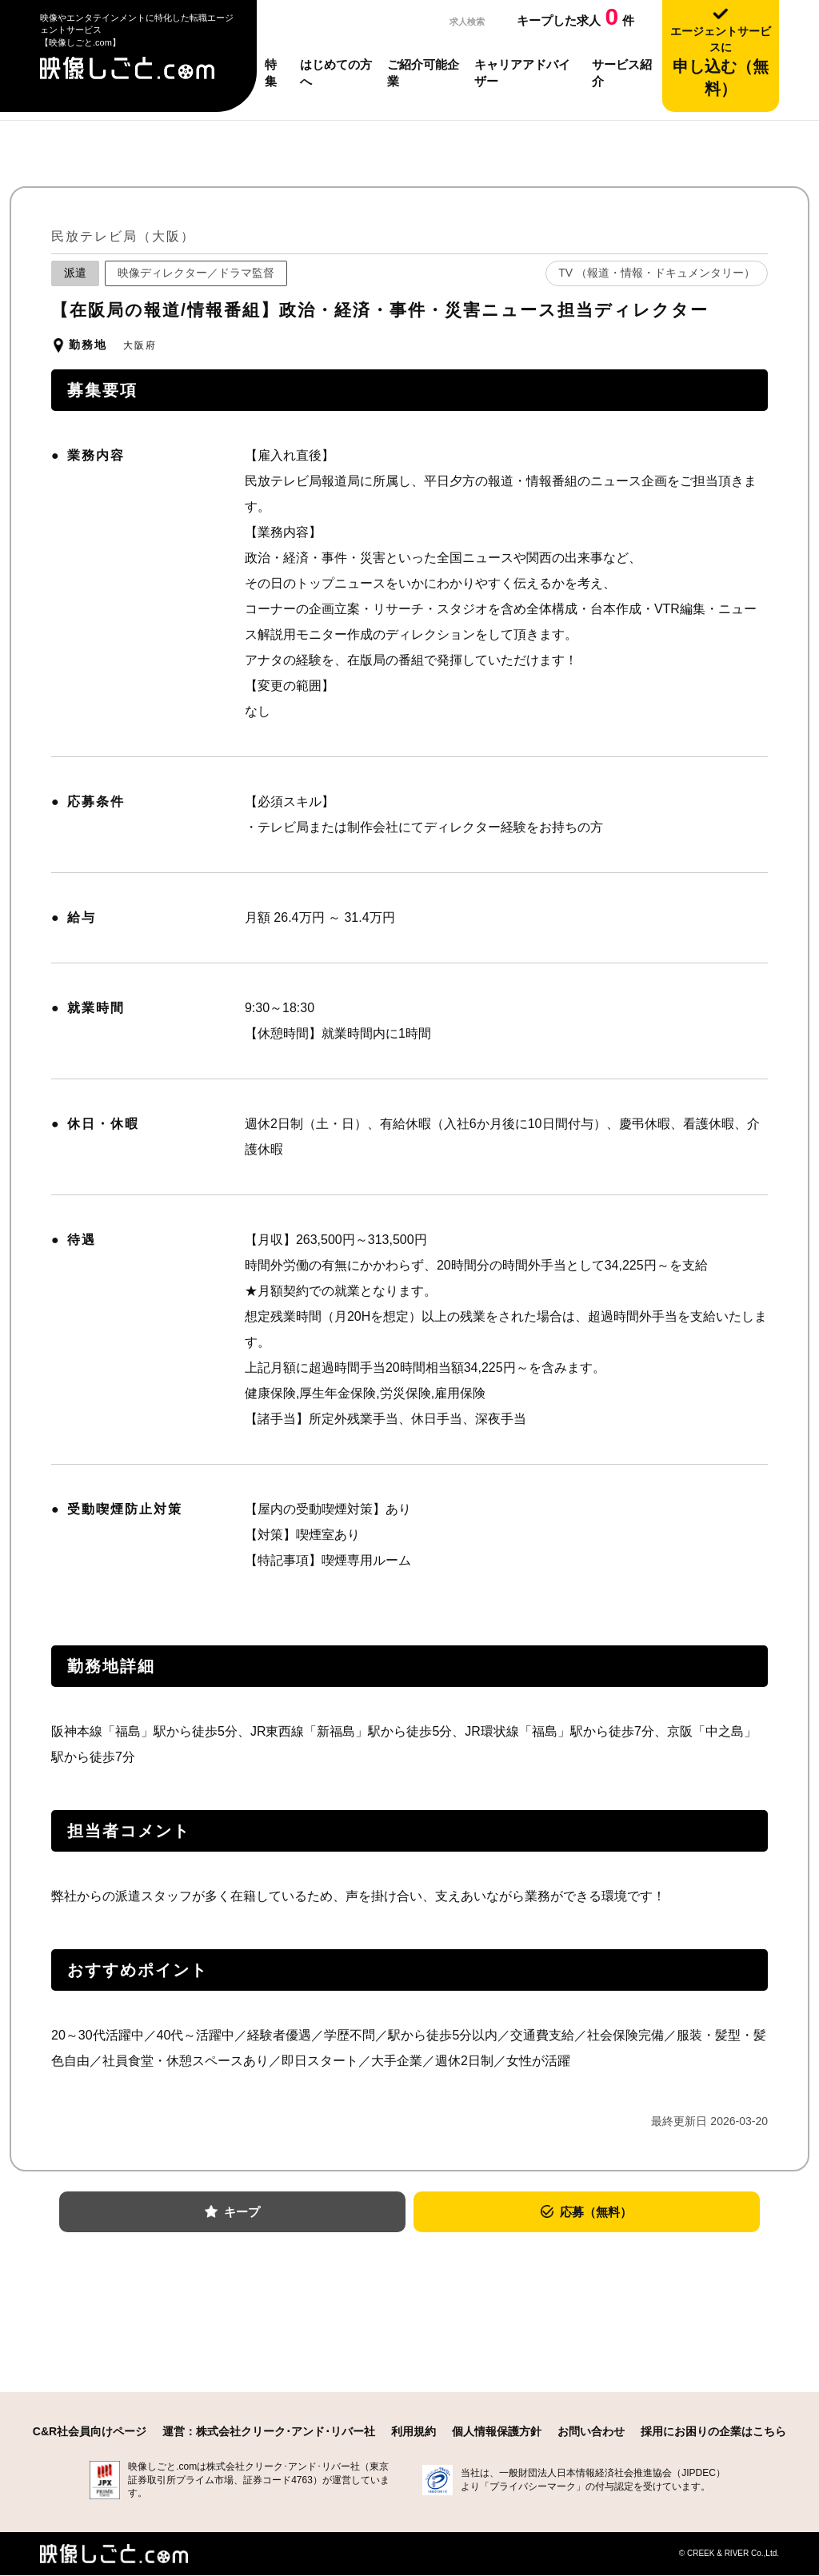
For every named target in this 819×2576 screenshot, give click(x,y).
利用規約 (413, 2432)
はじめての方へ (336, 73)
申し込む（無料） (720, 61)
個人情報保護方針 (496, 2432)
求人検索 (461, 20)
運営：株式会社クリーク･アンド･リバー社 (268, 2432)
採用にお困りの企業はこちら (713, 2432)
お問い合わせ (591, 2432)
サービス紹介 (622, 73)
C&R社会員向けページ (89, 2432)
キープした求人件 (575, 16)
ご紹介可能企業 (423, 73)
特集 (271, 73)
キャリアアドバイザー (522, 73)
